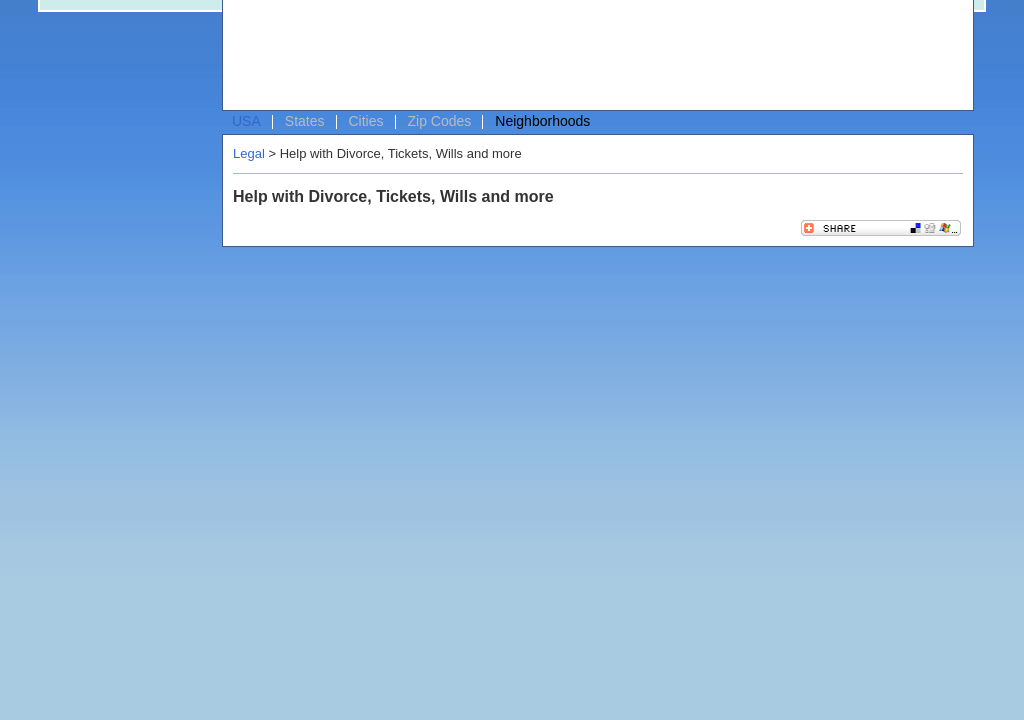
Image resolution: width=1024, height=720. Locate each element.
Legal (249, 153)
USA (246, 121)
